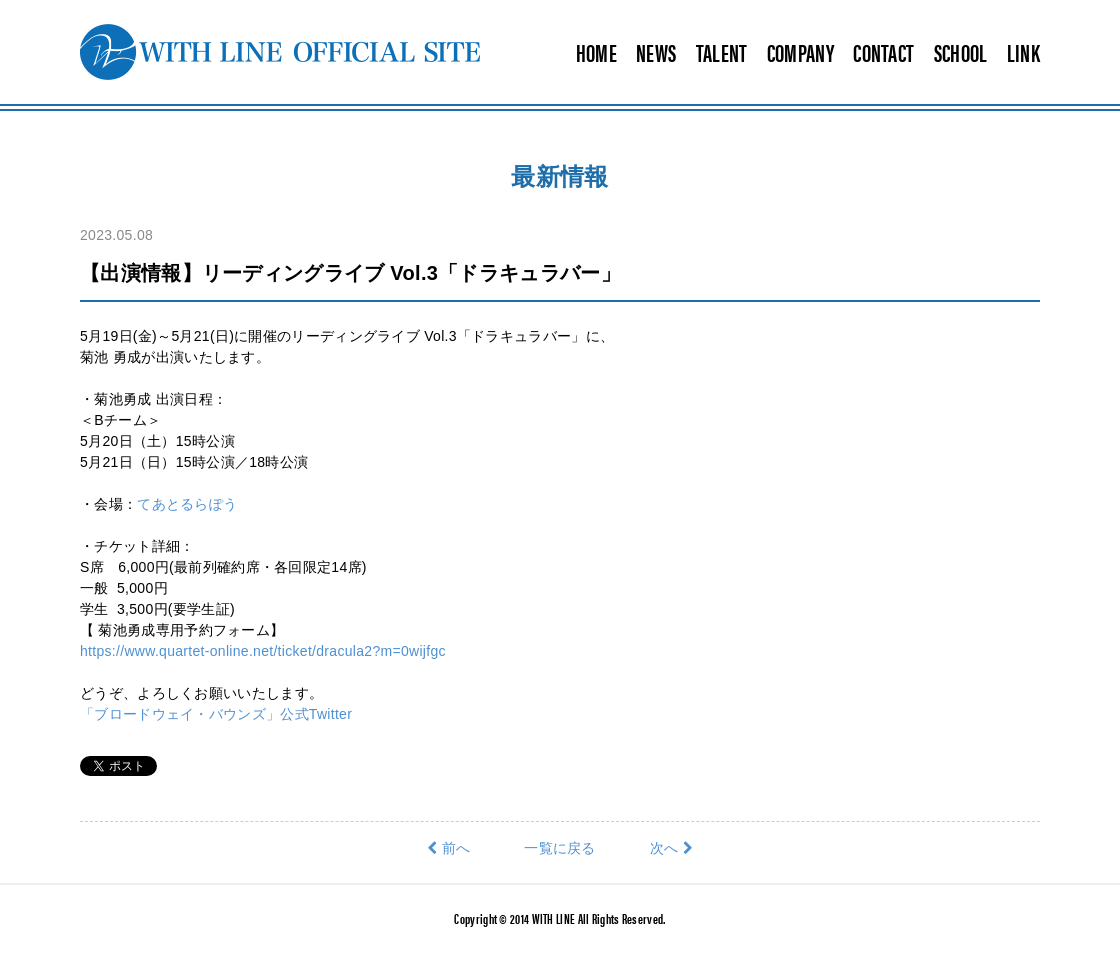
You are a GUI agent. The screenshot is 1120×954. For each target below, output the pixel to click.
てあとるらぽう (187, 504)
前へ (448, 848)
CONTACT (883, 52)
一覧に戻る (560, 848)
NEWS (656, 52)
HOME (596, 52)
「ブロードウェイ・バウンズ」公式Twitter (216, 714)
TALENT (722, 52)
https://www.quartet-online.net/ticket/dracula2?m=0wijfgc (263, 651)
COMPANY (800, 52)
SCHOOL (961, 52)
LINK (1023, 52)
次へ (671, 848)
